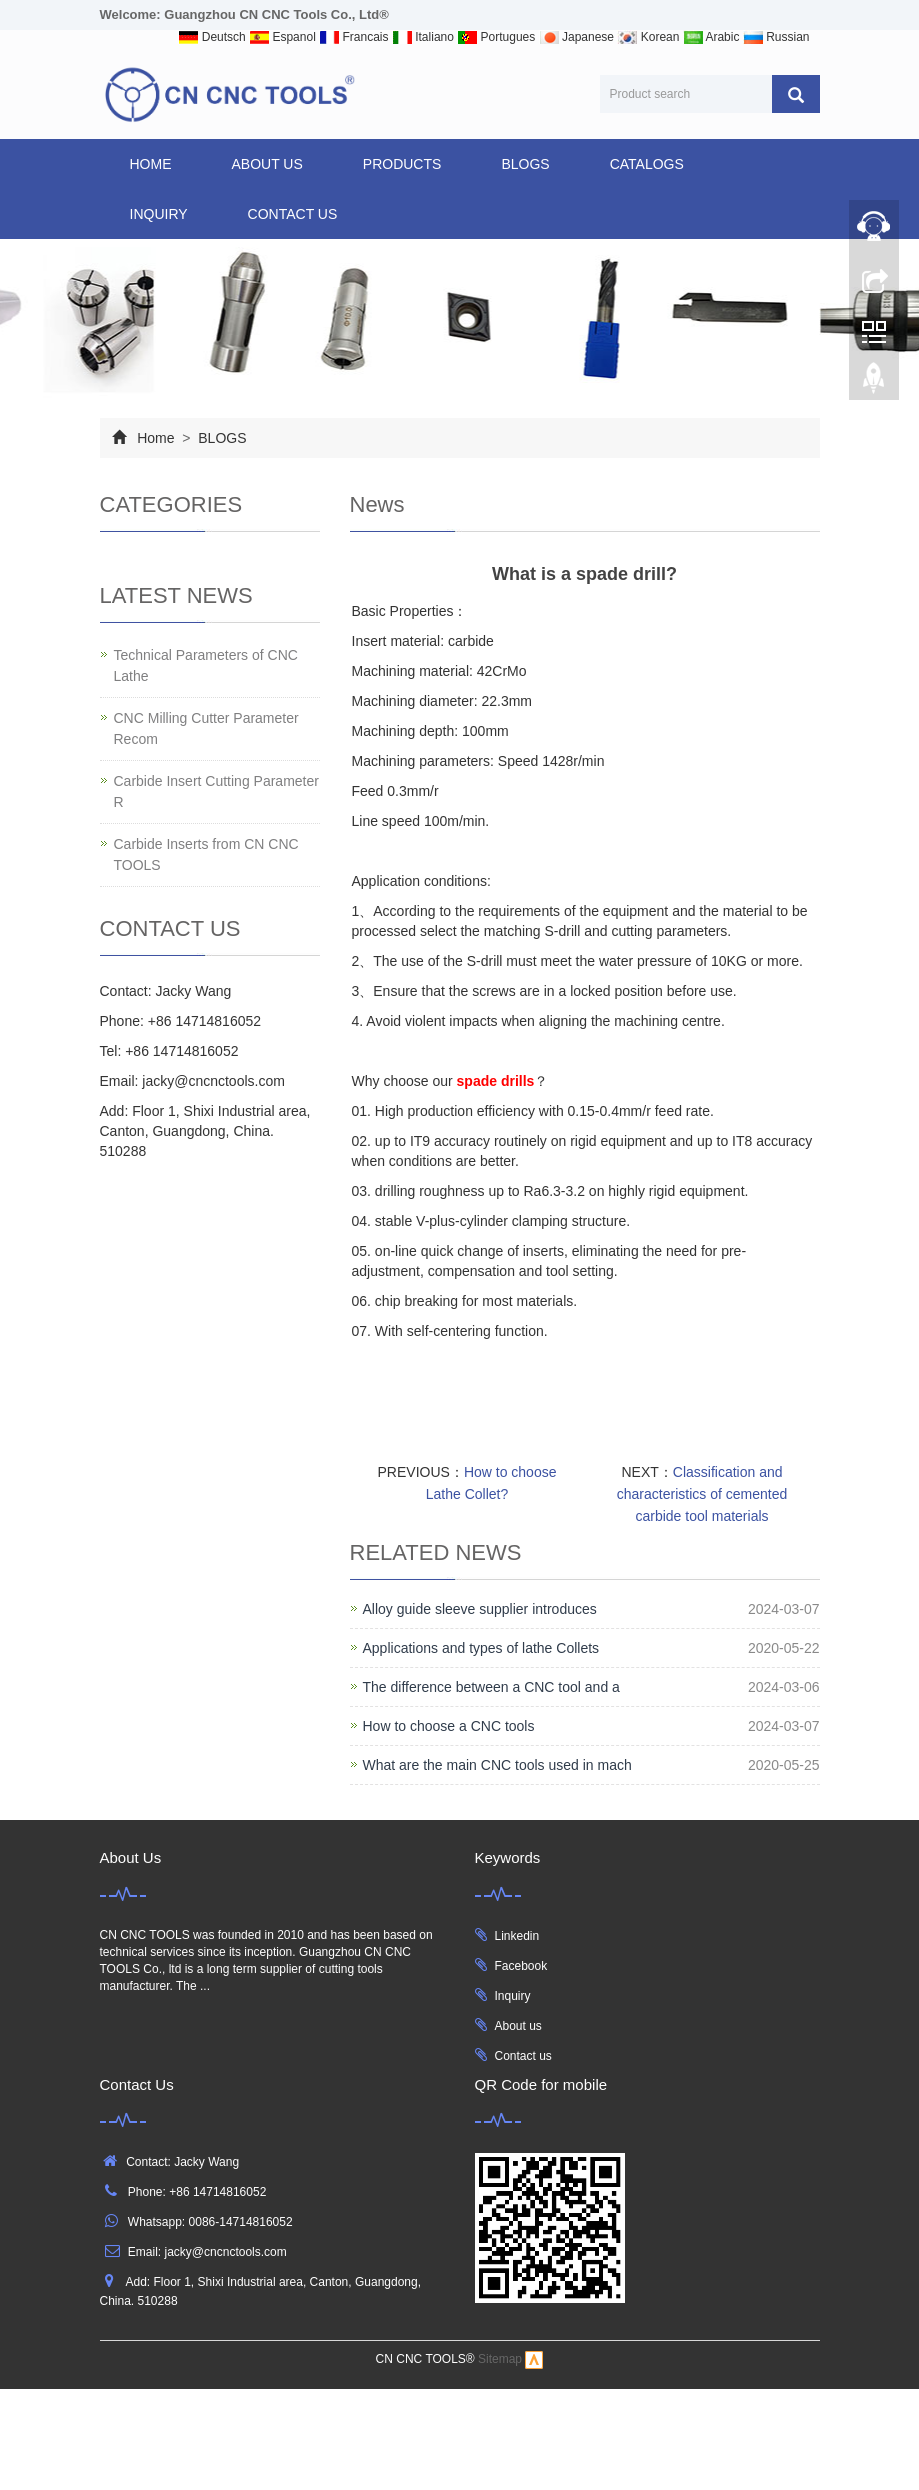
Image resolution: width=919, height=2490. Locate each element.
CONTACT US (293, 214)
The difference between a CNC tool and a (491, 1687)
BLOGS (525, 164)
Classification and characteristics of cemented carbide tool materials (702, 1494)
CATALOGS (647, 164)
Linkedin (517, 1936)
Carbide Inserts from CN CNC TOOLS (206, 854)
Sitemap (500, 2360)
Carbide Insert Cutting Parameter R (216, 791)
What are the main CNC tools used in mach (497, 1765)
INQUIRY (159, 214)
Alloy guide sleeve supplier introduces (480, 1609)
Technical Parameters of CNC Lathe (206, 665)
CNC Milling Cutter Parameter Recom (206, 728)
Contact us (523, 2056)
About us (518, 2026)
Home (151, 164)
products (402, 164)
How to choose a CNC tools (449, 1726)
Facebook (521, 1966)
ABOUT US (267, 164)
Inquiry (513, 1996)
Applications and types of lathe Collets (481, 1648)
